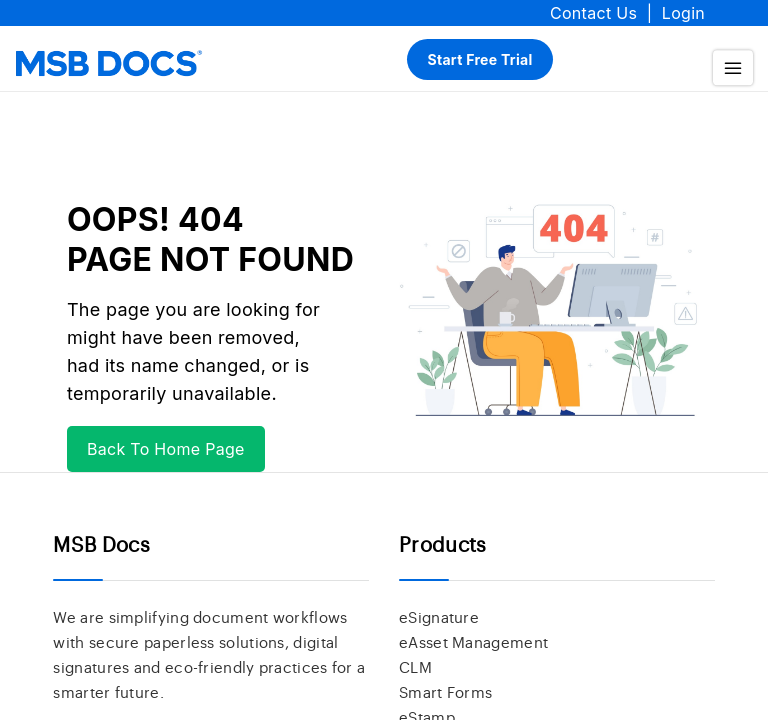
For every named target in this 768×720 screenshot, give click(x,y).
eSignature (439, 618)
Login (683, 13)
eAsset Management (473, 643)
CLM (415, 668)
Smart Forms (445, 693)
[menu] (733, 67)
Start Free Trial (479, 59)
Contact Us (593, 13)
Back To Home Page (166, 449)
